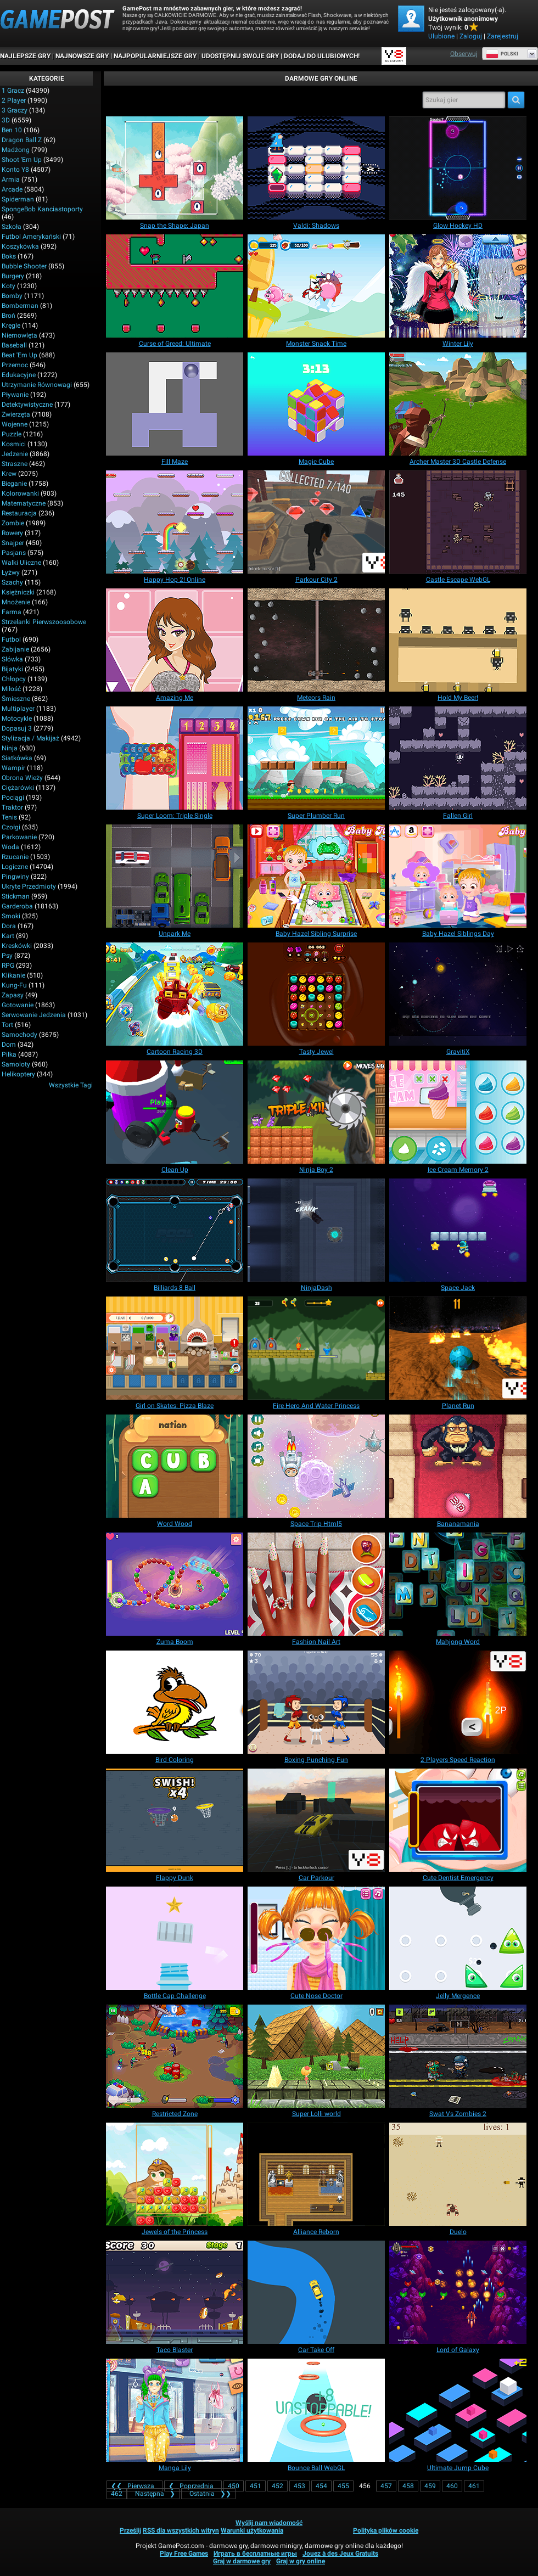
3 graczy (14, 110)
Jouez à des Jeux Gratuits (340, 2553)
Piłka (9, 1054)
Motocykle (17, 718)
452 (277, 2486)
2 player (14, 100)
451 (255, 2486)
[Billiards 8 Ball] (174, 1230)
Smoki (11, 916)
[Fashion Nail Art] (316, 1584)
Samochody (19, 1035)
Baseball (14, 345)
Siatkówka (17, 758)
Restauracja (19, 513)
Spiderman (18, 199)
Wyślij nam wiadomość (269, 2523)
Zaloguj (470, 36)
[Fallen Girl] (458, 758)
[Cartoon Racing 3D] (174, 994)
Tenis (9, 817)
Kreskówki (17, 946)
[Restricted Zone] (174, 2056)
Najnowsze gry (82, 56)
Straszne (14, 464)
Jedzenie (15, 454)
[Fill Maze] (174, 404)
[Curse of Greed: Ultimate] (174, 286)
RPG (8, 965)
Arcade (12, 189)
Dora (9, 926)
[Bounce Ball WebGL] (316, 2410)
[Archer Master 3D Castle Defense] (458, 404)
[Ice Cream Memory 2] (458, 1112)
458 (408, 2486)
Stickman (16, 896)
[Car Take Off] (316, 2292)
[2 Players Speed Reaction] (458, 1702)
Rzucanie (15, 857)
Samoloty (16, 1064)
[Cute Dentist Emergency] (458, 1820)
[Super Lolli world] (316, 2056)
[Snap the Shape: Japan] (174, 168)
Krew (9, 474)
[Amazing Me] (174, 640)
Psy (7, 955)
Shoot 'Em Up (22, 160)
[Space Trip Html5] (316, 1466)
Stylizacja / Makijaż (30, 738)
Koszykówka (20, 246)
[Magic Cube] (316, 404)
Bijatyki (12, 669)
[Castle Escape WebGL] (458, 522)
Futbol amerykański (31, 236)
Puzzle (11, 434)
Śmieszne (16, 699)
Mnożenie (16, 602)
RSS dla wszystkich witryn (181, 2530)
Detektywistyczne (27, 404)
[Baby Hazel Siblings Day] (458, 876)
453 (299, 2486)
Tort (7, 1025)
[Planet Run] (458, 1348)
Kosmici (14, 444)
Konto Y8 (15, 169)
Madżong (16, 150)
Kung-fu (14, 985)
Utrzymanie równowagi (37, 385)
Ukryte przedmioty (29, 886)
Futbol (11, 639)
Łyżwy (11, 572)
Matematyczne (24, 503)
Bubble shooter (24, 266)
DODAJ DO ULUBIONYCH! (322, 56)
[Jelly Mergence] (458, 1938)
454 (321, 2486)
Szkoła (11, 227)
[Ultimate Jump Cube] (458, 2410)
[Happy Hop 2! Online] (174, 522)
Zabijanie (15, 649)
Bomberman (20, 306)
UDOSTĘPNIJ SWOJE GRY (240, 56)
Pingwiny (15, 876)
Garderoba (17, 906)
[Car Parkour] (316, 1820)
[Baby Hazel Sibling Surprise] (316, 876)
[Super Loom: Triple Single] (174, 758)
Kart (8, 936)
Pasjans (14, 553)
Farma (11, 612)
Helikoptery (18, 1074)
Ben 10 (12, 130)
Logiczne (15, 867)
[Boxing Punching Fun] (316, 1702)
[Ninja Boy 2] (316, 1112)
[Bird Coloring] (174, 1702)
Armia (11, 179)
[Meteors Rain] (316, 640)
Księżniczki (18, 592)
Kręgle (11, 325)
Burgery (13, 276)
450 (233, 2486)
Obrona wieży (22, 778)
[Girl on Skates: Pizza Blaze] (174, 1348)
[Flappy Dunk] (174, 1820)
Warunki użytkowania (252, 2530)
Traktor (12, 807)
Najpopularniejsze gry (155, 56)
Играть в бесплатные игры (255, 2553)
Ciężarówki (18, 788)
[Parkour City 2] (316, 522)
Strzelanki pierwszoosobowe (44, 622)
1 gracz (13, 90)
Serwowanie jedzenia (34, 1015)
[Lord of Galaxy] (458, 2292)
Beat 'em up (19, 355)
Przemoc (15, 365)
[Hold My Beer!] (458, 640)
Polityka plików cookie (385, 2530)
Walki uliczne (21, 562)
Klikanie (13, 975)
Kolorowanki (20, 493)
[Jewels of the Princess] (174, 2174)
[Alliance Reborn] (316, 2174)
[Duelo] (458, 2174)
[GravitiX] (458, 994)
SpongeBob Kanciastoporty (42, 209)
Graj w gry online (300, 2561)
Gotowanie (17, 1005)
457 (386, 2486)
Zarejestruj (502, 36)
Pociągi (13, 797)
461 (474, 2486)
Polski (502, 53)
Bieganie (14, 483)
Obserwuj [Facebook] (464, 54)
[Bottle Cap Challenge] (174, 1938)
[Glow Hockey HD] (458, 168)
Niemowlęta (19, 335)
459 (430, 2486)
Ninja (10, 748)
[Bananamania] (458, 1466)
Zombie (13, 523)
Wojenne (14, 424)
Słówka (12, 659)
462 (116, 2494)
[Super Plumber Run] (316, 758)
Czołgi (11, 827)
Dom (9, 1044)
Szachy (12, 582)
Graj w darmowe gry (242, 2561)
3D (6, 120)
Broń (8, 315)
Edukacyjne (19, 375)
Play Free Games (184, 2553)
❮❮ (134, 2486)
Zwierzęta (16, 414)
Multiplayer (18, 708)
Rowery (12, 533)
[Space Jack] (458, 1230)
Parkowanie (19, 837)
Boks (9, 256)
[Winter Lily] (458, 286)
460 (452, 2486)
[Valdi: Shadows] (316, 168)
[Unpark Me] (174, 876)
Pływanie (15, 395)
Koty (8, 286)
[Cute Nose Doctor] (316, 1938)
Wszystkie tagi (71, 1085)
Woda (10, 847)
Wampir (13, 768)
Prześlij (130, 2530)
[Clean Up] (174, 1112)
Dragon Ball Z (22, 140)
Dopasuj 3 (17, 728)
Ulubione (441, 36)
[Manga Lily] (174, 2410)
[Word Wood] (174, 1466)
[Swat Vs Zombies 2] (458, 2056)
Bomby (12, 296)
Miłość (11, 689)
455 (343, 2486)
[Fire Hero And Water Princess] (316, 1348)
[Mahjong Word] (458, 1584)
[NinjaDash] (316, 1230)
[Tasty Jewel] (316, 994)
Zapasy (13, 995)
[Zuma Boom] (174, 1584)
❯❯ (208, 2494)
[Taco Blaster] (174, 2292)
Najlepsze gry (25, 56)
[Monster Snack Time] (316, 286)
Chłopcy (14, 679)
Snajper (13, 543)
